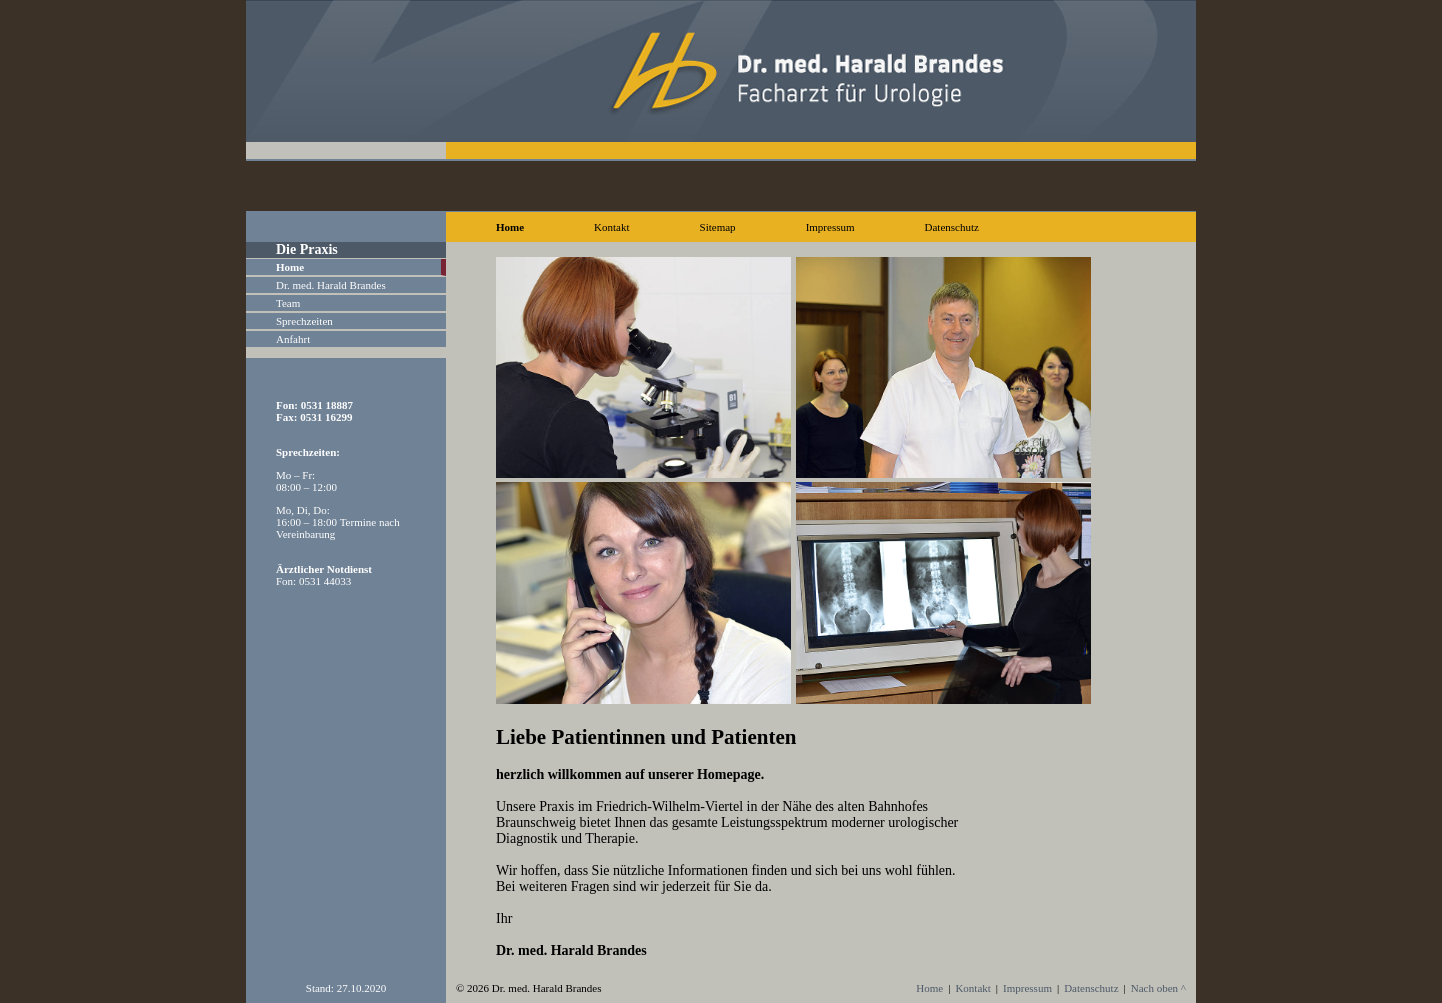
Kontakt (611, 227)
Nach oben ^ (1158, 988)
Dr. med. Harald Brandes (331, 285)
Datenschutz (952, 227)
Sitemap (718, 227)
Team (288, 303)
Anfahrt (293, 339)
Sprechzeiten (304, 321)
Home (510, 227)
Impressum (830, 227)
